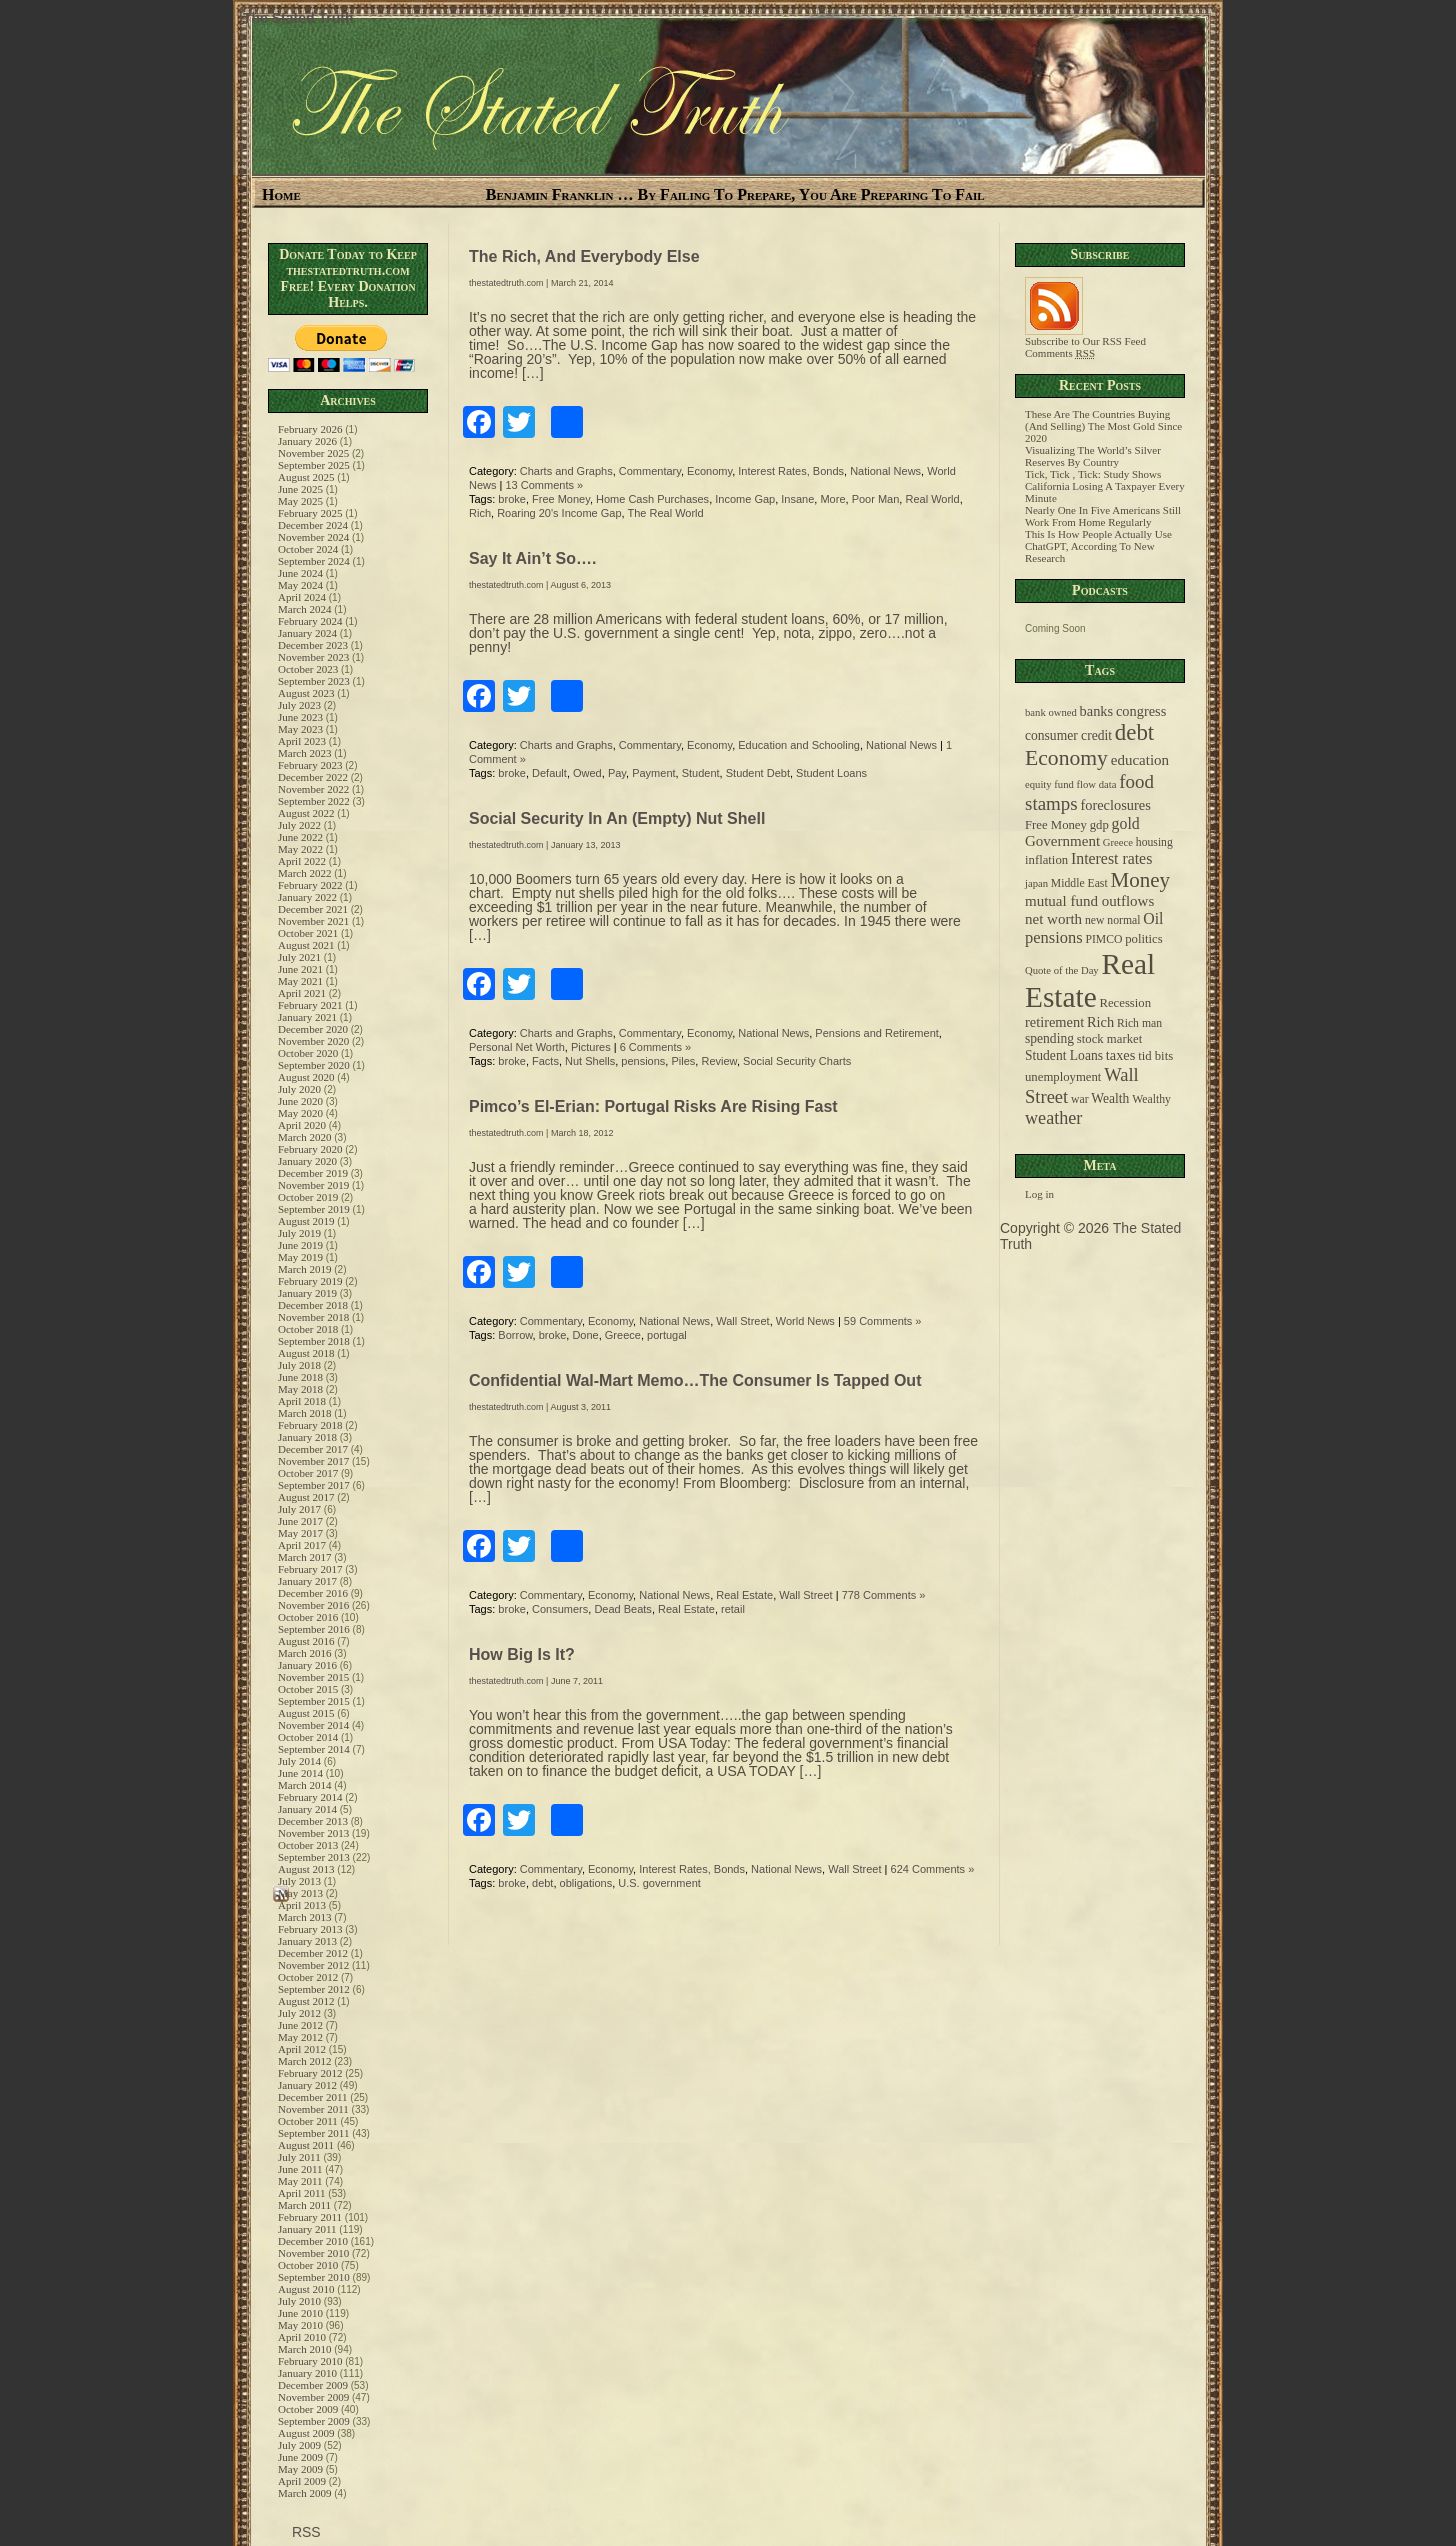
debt (542, 1883)
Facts (545, 1061)
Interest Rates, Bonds (791, 471)
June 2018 (300, 1377)
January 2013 (307, 1941)
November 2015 (313, 1677)
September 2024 (314, 561)
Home (281, 194)
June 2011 (300, 2169)
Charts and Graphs (566, 471)
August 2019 (306, 1221)
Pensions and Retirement (877, 1033)
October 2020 (308, 1053)
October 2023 (308, 669)
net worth (1053, 919)
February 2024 (310, 621)
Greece (623, 1335)
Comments (1060, 353)
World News (805, 1321)
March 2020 (304, 1137)
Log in (1039, 1194)
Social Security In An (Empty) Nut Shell (617, 818)
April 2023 (302, 741)
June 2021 (300, 969)
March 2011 (304, 2205)
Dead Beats (622, 1609)
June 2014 (300, 1773)
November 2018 (313, 1317)
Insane (797, 499)
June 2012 (300, 2025)
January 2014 (307, 1809)
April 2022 (302, 861)
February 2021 (310, 1005)
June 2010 (300, 2313)
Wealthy (1151, 1099)
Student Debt (758, 773)
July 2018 (299, 1365)
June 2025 (300, 489)
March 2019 (304, 1269)
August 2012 (306, 2001)
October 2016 (308, 1617)
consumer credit (1068, 735)
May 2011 (300, 2181)
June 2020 (300, 1101)
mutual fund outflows (1089, 901)
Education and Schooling (799, 745)
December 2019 (313, 1173)
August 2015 (306, 1713)
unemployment (1063, 1077)
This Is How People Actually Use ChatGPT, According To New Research (1098, 546)
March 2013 (304, 1917)
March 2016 (304, 1653)
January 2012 (307, 2085)
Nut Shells (590, 1061)
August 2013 (306, 1869)
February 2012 (310, 2073)
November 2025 (313, 453)
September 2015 (314, 1701)
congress (1141, 711)
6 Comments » (656, 1047)
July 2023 (299, 705)
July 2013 (299, 1881)
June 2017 (300, 1521)
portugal (667, 1335)
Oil (1153, 918)
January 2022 (307, 897)
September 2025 (314, 465)
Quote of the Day (1062, 970)
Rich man (1139, 1023)
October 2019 (308, 1197)
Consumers (560, 1609)
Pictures (591, 1047)
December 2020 (313, 1029)
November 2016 (313, 1605)
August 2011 (306, 2145)
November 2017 (313, 1461)
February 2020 (310, 1149)
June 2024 (300, 573)
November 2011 (313, 2109)
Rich (480, 513)
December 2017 (313, 1449)
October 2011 (308, 2121)
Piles (683, 1061)
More (832, 499)
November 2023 (313, 657)
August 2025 (306, 477)
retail (733, 1609)
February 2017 (310, 1569)
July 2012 (299, 2013)
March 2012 (304, 2061)
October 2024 (308, 549)
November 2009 (313, 2397)
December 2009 (313, 2385)
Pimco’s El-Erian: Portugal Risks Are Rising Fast (653, 1106)
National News (885, 471)
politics (1144, 939)
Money (1140, 880)
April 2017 (302, 1545)
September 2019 (314, 1209)
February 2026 (310, 429)
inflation (1046, 860)
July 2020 (299, 1089)
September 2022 (314, 801)
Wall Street (742, 1321)
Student (701, 773)
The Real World (665, 513)
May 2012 (300, 2037)
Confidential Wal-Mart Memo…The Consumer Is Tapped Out (695, 1380)
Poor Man (876, 499)
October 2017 (308, 1473)
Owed (587, 773)
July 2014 (299, 1761)
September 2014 (314, 1749)
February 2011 (310, 2217)
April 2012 (302, 2049)
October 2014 (308, 1737)
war (1080, 1099)
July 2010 (299, 2301)
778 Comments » (884, 1595)
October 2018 (308, 1329)
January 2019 (307, 1293)
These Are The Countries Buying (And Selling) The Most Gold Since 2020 (1103, 426)
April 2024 (302, 597)
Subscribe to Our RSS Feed (1085, 336)
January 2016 (307, 1665)
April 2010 (302, 2337)
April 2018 (302, 1401)
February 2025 (310, 513)
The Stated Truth (298, 18)
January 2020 (307, 1161)
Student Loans (831, 773)
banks (1097, 711)
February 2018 (310, 1425)
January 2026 (307, 441)
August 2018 (306, 1353)
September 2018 (314, 1341)
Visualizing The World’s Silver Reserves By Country (1093, 456)
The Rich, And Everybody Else (584, 256)
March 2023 (304, 753)
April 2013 (302, 1905)
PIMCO (1103, 939)
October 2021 (308, 933)
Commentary (650, 471)
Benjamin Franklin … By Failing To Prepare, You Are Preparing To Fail (735, 194)
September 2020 (314, 1065)
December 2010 (313, 2241)
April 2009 (302, 2481)
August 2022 (306, 813)
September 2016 (314, 1629)
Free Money (561, 499)
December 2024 (313, 525)
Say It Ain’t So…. (532, 558)
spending (1049, 1038)
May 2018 (300, 1389)
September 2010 (314, 2277)
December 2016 (313, 1593)
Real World (932, 499)
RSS (304, 2532)
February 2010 (310, 2361)
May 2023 (300, 729)
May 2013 (300, 1893)
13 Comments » (545, 485)
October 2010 (308, 2265)
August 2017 (306, 1497)
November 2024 (313, 537)
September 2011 (313, 2133)
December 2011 (313, 2097)
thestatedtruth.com (506, 283)
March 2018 (304, 1413)
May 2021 (300, 981)
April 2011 (302, 2193)
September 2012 (314, 1989)
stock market (1109, 1039)
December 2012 (313, 1953)
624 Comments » (933, 1869)
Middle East (1079, 883)
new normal (1113, 920)
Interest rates (1111, 858)
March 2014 (304, 1785)
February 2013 (310, 1929)
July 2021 (299, 957)
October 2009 (308, 2409)
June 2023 (300, 717)
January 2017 (307, 1581)
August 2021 (306, 945)
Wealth (1110, 1098)
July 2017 (299, 1509)
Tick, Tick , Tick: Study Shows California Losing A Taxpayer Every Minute (1105, 486)
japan (1036, 883)
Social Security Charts (797, 1061)
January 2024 (307, 633)
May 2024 (300, 585)
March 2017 (304, 1557)
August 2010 (306, 2289)
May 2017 (300, 1533)
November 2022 (313, 789)
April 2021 (302, 993)
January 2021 (307, 1017)
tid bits (1155, 1056)
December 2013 (313, 1821)
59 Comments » (883, 1321)
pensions (643, 1061)
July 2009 (299, 2445)
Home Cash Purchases (652, 499)
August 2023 (306, 693)
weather (1053, 1118)
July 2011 (299, 2157)
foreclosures (1115, 805)
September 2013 (314, 1857)
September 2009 (314, 2421)
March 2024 (304, 609)
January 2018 (307, 1437)
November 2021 (313, 921)
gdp (1099, 825)
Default (549, 773)
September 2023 (314, 681)
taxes (1121, 1055)
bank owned (1051, 712)
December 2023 (313, 645)
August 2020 (306, 1077)
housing (1154, 842)
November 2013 (313, 1833)
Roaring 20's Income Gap (559, 513)
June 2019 (300, 1245)
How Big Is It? (522, 1654)
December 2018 (313, 1305)
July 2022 (299, 825)
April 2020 (302, 1125)
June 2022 (300, 837)
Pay (617, 773)
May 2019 (300, 1257)
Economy (709, 471)
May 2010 (300, 2325)
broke (512, 499)
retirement (1054, 1022)
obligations (586, 1883)
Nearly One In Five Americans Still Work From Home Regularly (1103, 516)
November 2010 (313, 2253)
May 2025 (300, 501)
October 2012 (308, 1977)
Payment (653, 773)
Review (718, 1061)
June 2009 (300, 2457)
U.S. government (659, 1883)
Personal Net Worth (517, 1047)
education (1140, 760)
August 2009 (306, 2433)
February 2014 (310, 1797)
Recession (1125, 1003)
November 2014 (313, 1725)
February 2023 (310, 765)
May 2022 (300, 849)
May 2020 (300, 1113)
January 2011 (307, 2229)
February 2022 (310, 885)
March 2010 (304, 2349)
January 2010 (307, 2373)
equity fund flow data (1070, 784)
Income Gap (745, 499)
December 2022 (313, 777)
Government (1062, 841)
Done (585, 1335)
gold (1126, 823)
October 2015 (308, 1689)
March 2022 (304, 873)
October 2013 (308, 1845)
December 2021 (313, 909)
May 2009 (300, 2469)
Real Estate (744, 1595)
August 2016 (306, 1641)
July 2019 (299, 1233)
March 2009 (304, 2493)
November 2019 (313, 1185)
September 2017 (314, 1485)
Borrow (515, 1335)
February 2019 (310, 1281)
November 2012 (313, 1965)
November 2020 (313, 1041)
